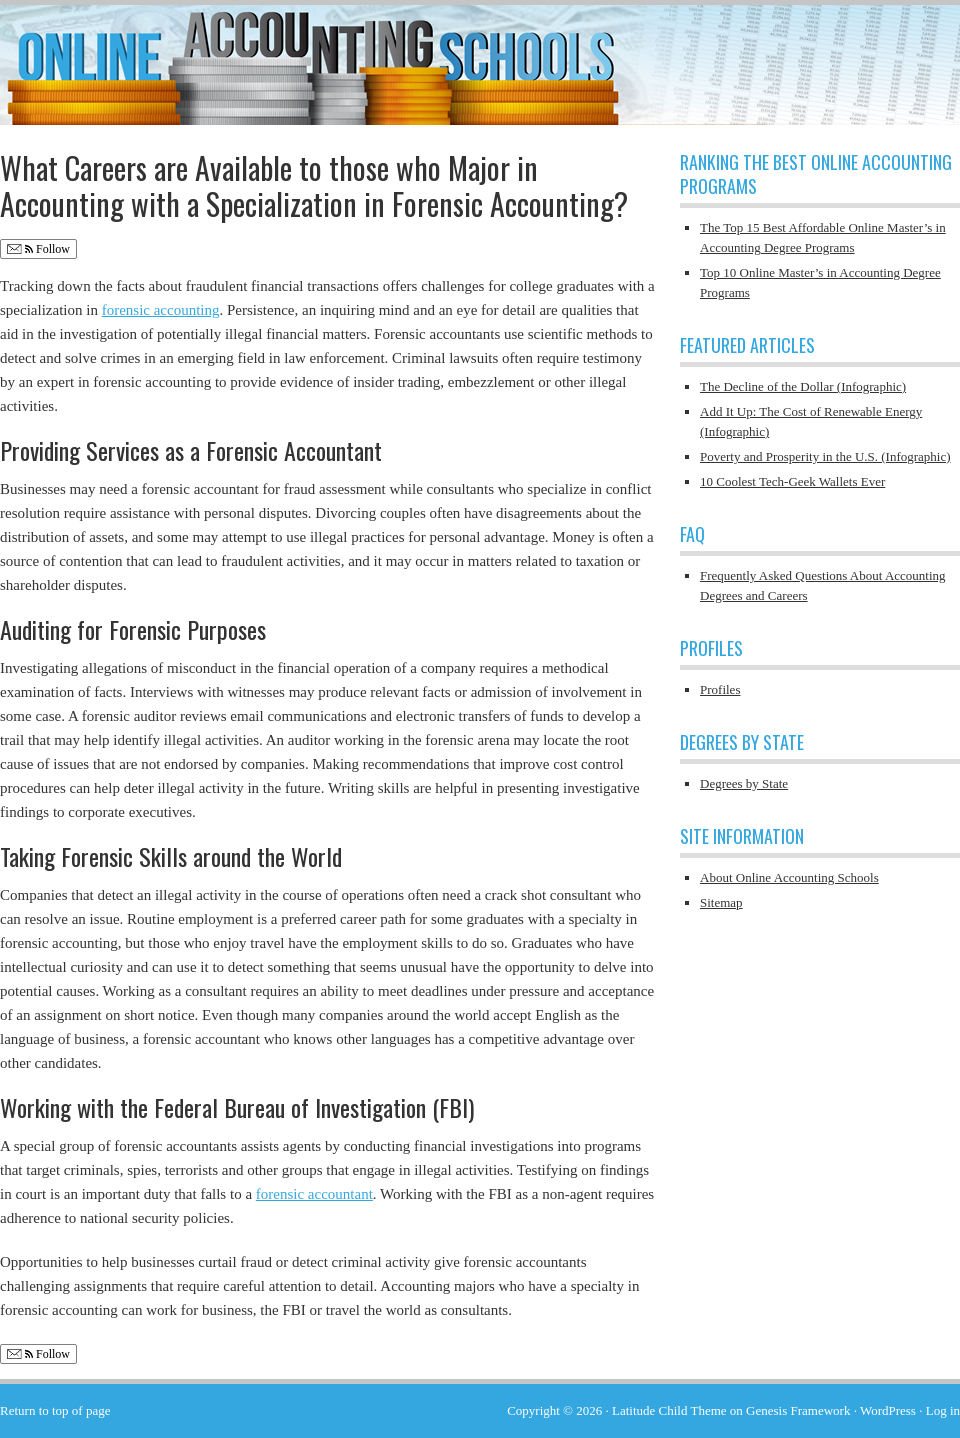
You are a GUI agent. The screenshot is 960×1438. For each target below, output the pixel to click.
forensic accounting (161, 310)
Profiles (720, 689)
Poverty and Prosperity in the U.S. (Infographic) (825, 456)
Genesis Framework (798, 1410)
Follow (38, 249)
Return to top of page (55, 1410)
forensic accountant (314, 1194)
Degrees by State (744, 783)
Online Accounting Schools (480, 55)
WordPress (888, 1410)
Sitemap (721, 902)
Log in (943, 1410)
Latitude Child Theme (669, 1410)
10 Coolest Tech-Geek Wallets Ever (792, 481)
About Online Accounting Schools (789, 877)
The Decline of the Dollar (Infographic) (803, 386)
